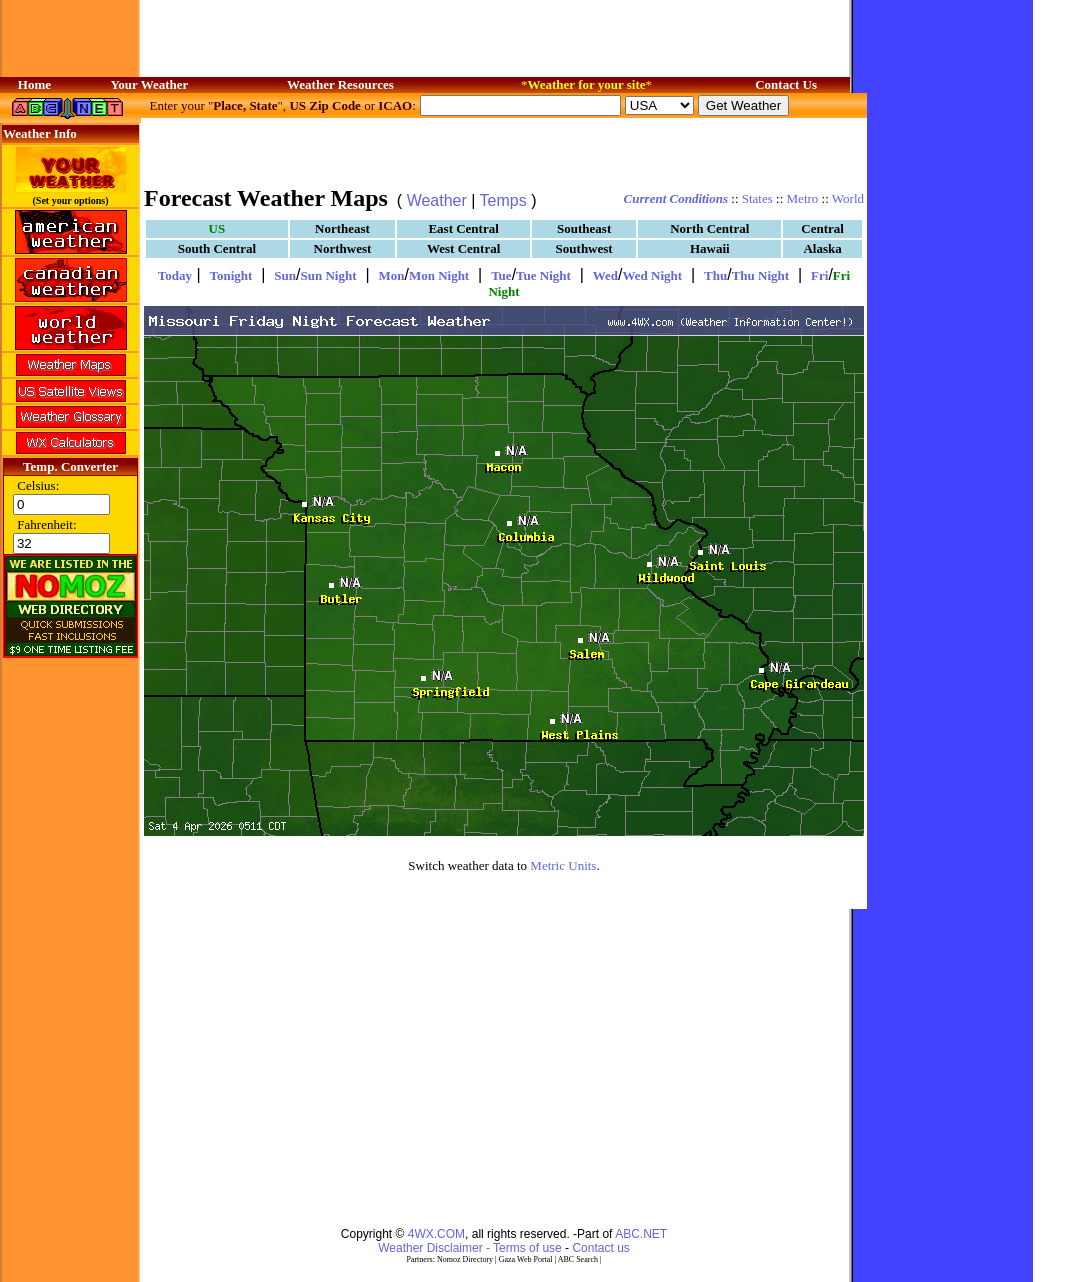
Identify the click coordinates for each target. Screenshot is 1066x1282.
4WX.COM (436, 1234)
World (848, 198)
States (757, 198)
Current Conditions (676, 198)
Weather (437, 200)
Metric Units (563, 865)
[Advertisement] (504, 150)
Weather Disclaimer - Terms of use (470, 1248)
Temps (503, 200)
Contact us (600, 1248)
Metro (803, 198)
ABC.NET (641, 1234)
